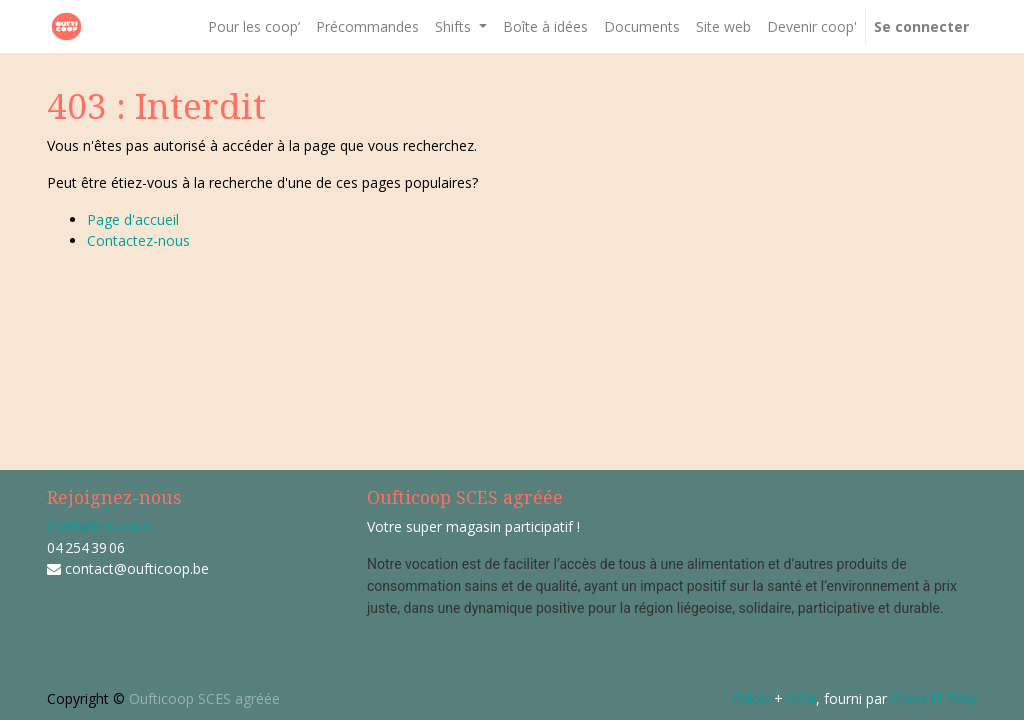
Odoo (751, 698)
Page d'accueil (133, 219)
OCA (801, 698)
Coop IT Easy (934, 698)
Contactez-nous (138, 240)
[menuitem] (254, 26)
